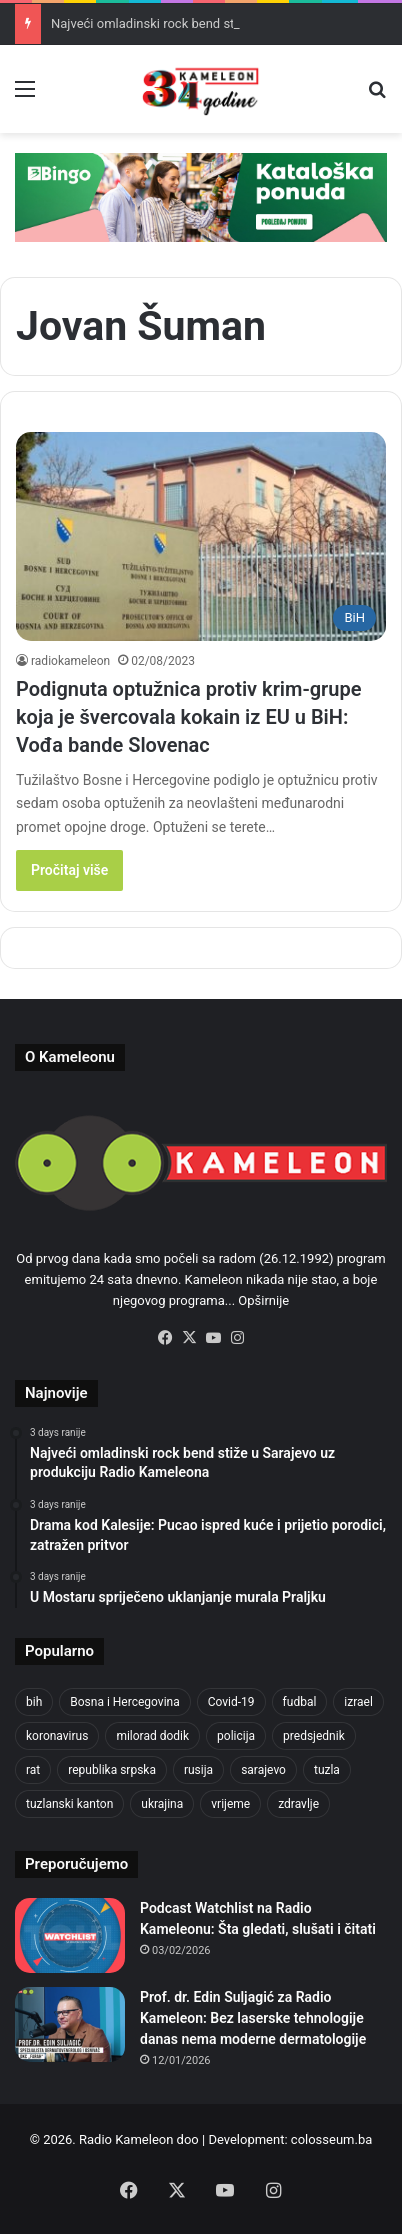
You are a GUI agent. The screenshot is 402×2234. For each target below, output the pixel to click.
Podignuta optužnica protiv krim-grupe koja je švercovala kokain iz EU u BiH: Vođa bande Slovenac (189, 717)
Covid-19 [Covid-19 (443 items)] (231, 1702)
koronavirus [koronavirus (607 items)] (57, 1736)
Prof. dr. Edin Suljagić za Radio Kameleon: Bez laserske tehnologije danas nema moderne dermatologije (253, 2018)
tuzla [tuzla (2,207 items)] (327, 1770)
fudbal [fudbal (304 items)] (300, 1702)
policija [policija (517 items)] (236, 1736)
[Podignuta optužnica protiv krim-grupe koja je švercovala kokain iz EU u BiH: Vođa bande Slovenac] (201, 536)
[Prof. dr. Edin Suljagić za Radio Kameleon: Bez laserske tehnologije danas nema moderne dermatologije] (70, 2024)
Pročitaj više (69, 870)
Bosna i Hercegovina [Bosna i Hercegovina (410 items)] (124, 1702)
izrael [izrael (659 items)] (358, 1702)
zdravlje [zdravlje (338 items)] (298, 1804)
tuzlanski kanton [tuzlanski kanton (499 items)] (69, 1804)
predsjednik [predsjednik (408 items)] (314, 1736)
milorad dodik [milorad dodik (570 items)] (152, 1736)
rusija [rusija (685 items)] (198, 1770)
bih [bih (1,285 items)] (34, 1702)
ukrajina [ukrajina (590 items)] (162, 1804)
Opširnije (263, 1300)
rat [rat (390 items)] (33, 1770)
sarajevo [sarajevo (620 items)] (263, 1770)
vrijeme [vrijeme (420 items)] (230, 1804)
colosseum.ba (331, 2139)
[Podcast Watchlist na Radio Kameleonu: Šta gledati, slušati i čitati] (70, 1935)
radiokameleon (70, 661)
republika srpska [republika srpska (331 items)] (112, 1770)
